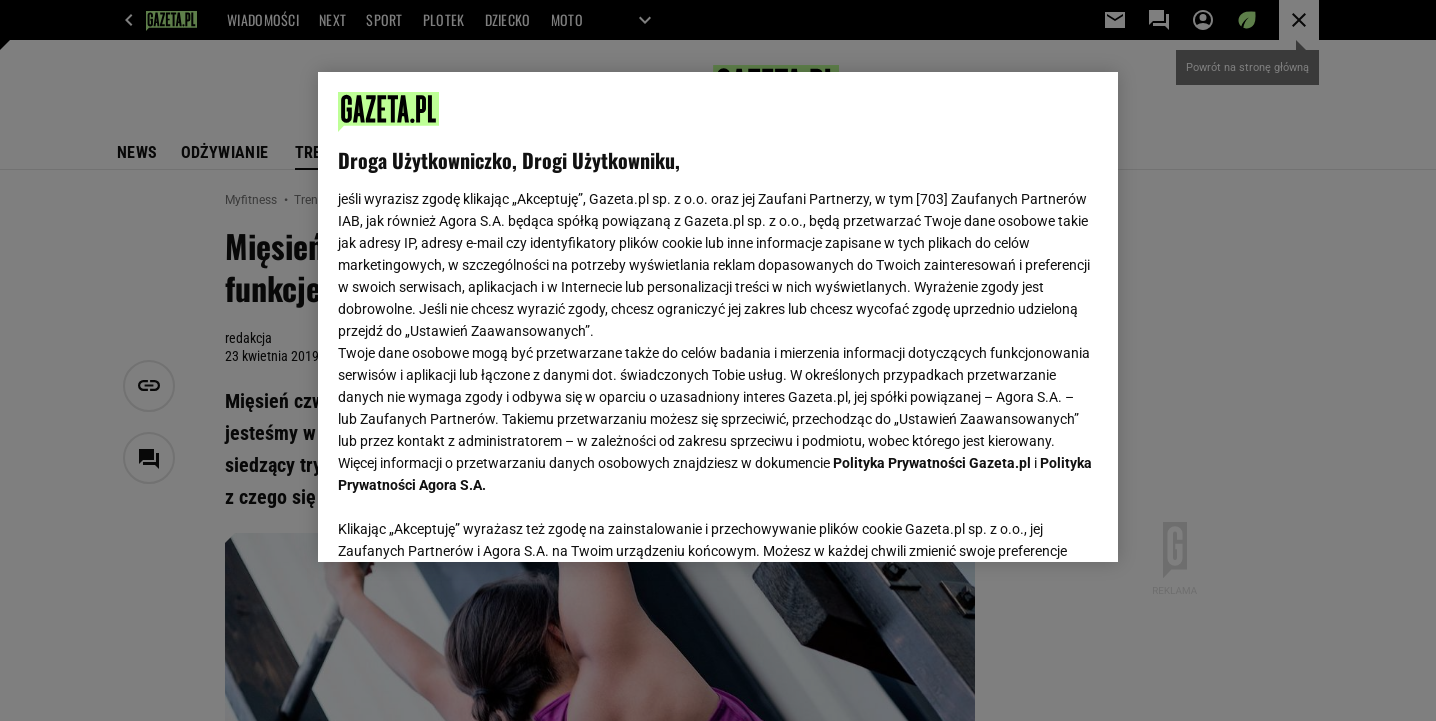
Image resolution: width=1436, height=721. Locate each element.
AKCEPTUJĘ (1030, 523)
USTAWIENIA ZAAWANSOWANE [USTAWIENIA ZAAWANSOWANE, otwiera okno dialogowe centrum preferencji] (468, 522)
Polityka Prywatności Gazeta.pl (932, 463)
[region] (718, 317)
